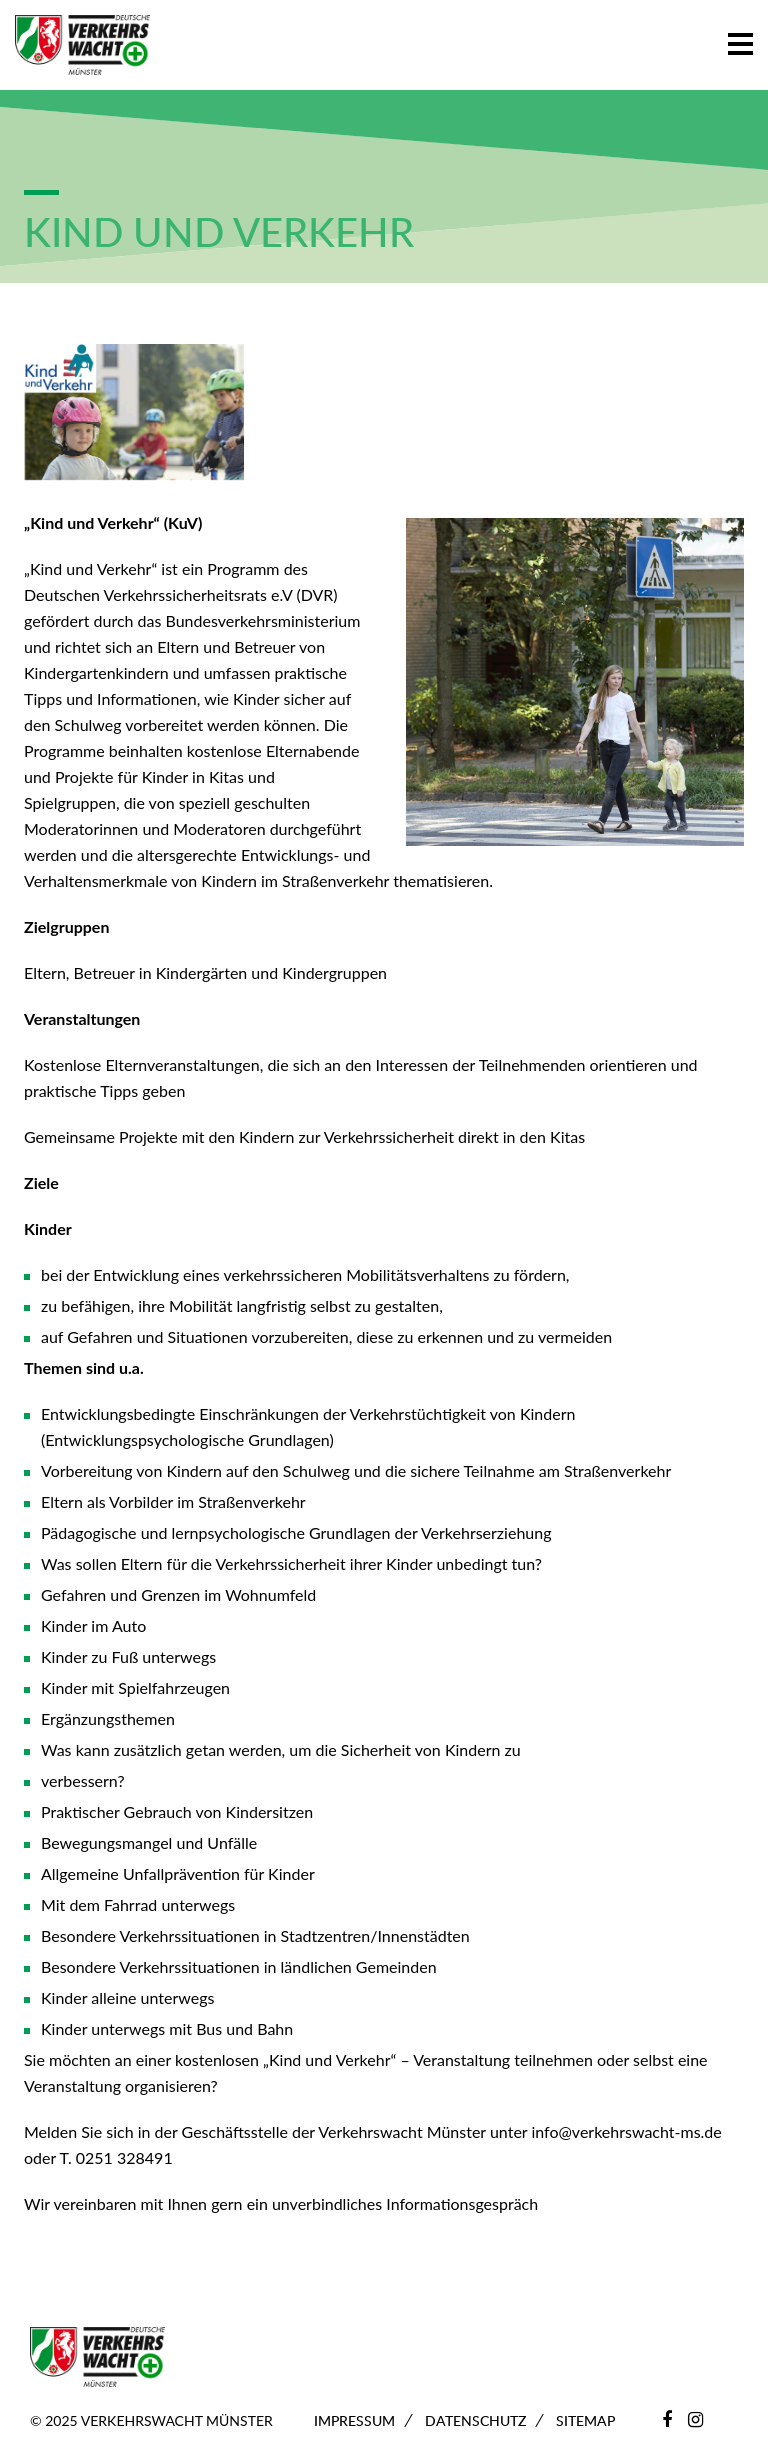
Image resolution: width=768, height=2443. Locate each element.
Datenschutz (475, 2420)
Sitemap (585, 2420)
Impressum (354, 2420)
